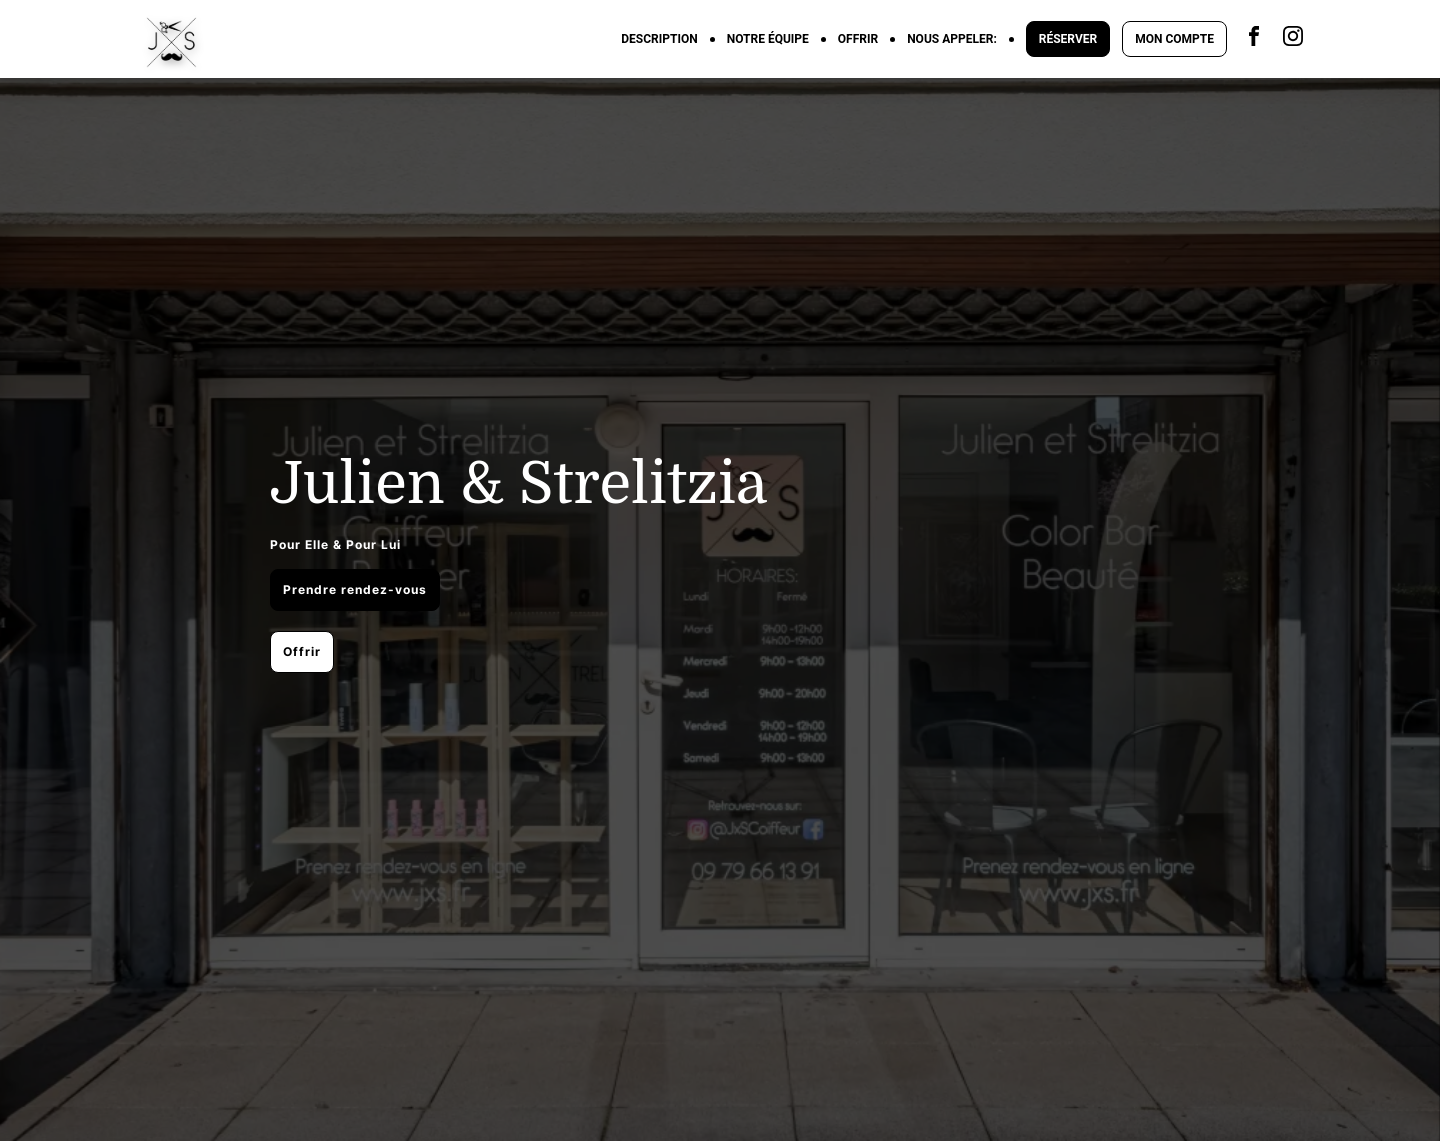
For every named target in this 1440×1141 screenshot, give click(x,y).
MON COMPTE (1174, 39)
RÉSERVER (1068, 39)
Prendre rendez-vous (355, 589)
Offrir (302, 651)
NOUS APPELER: (952, 39)
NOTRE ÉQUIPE (768, 39)
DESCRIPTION (659, 39)
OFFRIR (858, 39)
